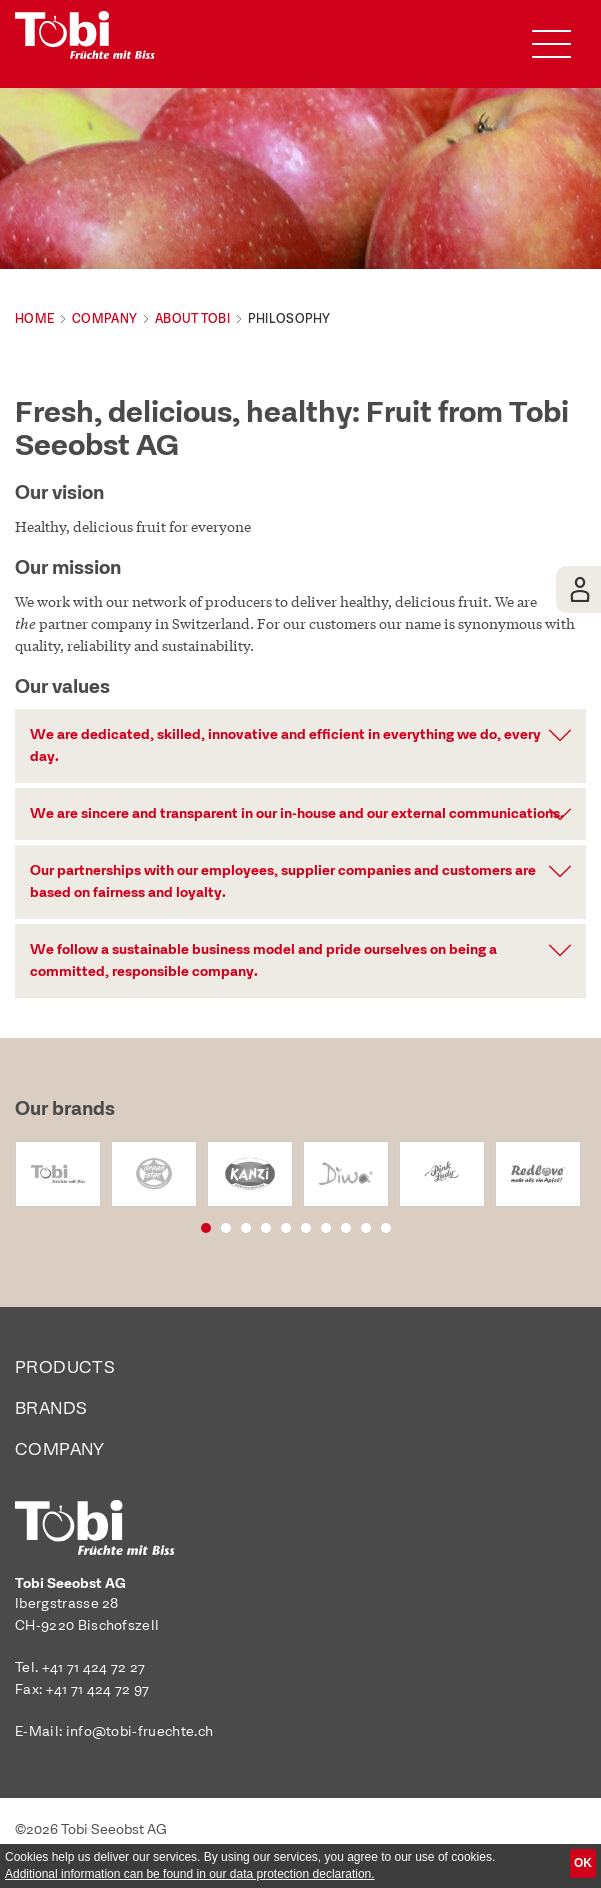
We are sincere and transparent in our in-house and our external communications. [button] (297, 814)
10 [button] (411, 1227)
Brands (51, 1409)
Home (34, 319)
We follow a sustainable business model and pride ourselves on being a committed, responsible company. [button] (263, 961)
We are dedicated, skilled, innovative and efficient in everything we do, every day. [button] (285, 746)
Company (104, 319)
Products (65, 1368)
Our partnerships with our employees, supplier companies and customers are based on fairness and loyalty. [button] (283, 882)
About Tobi (192, 319)
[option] (58, 1174)
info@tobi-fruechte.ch (140, 1732)
